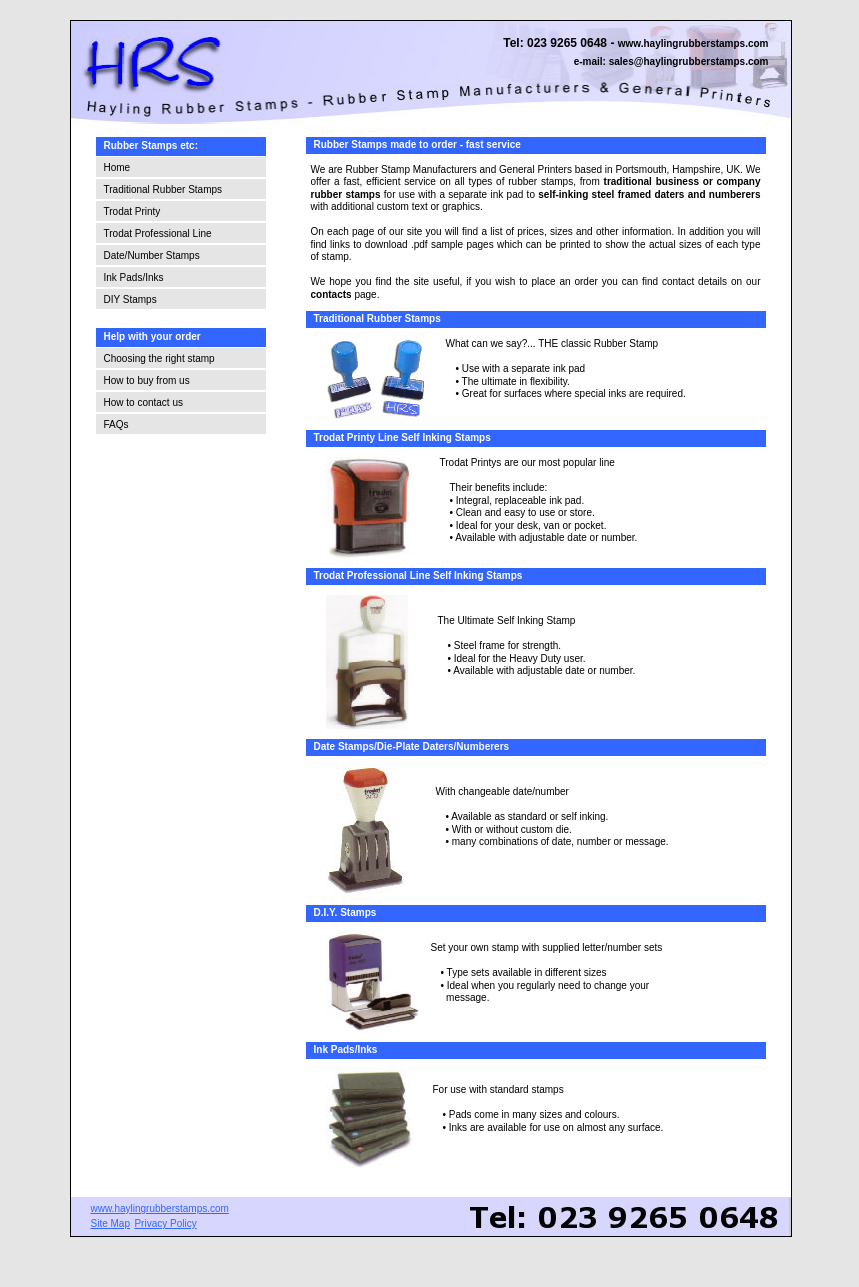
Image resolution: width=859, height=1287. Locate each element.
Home (117, 167)
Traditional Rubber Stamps (163, 189)
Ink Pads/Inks (134, 277)
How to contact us (143, 402)
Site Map (110, 1223)
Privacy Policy (165, 1223)
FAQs (116, 424)
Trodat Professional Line (158, 233)
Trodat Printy (132, 211)
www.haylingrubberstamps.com (693, 43)
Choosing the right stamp (159, 358)
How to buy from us (147, 380)
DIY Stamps (130, 299)
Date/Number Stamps (152, 255)
